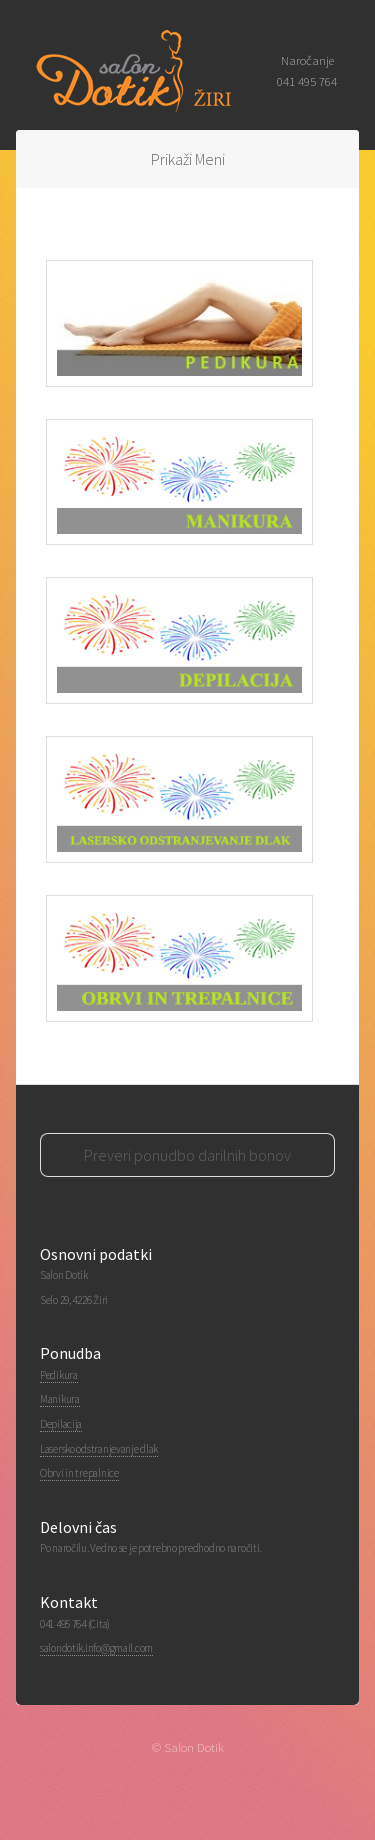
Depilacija (61, 1424)
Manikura (60, 1399)
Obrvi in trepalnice (79, 1473)
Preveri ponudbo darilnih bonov (187, 1155)
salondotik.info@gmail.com (96, 1648)
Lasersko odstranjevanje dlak (99, 1449)
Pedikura (59, 1375)
